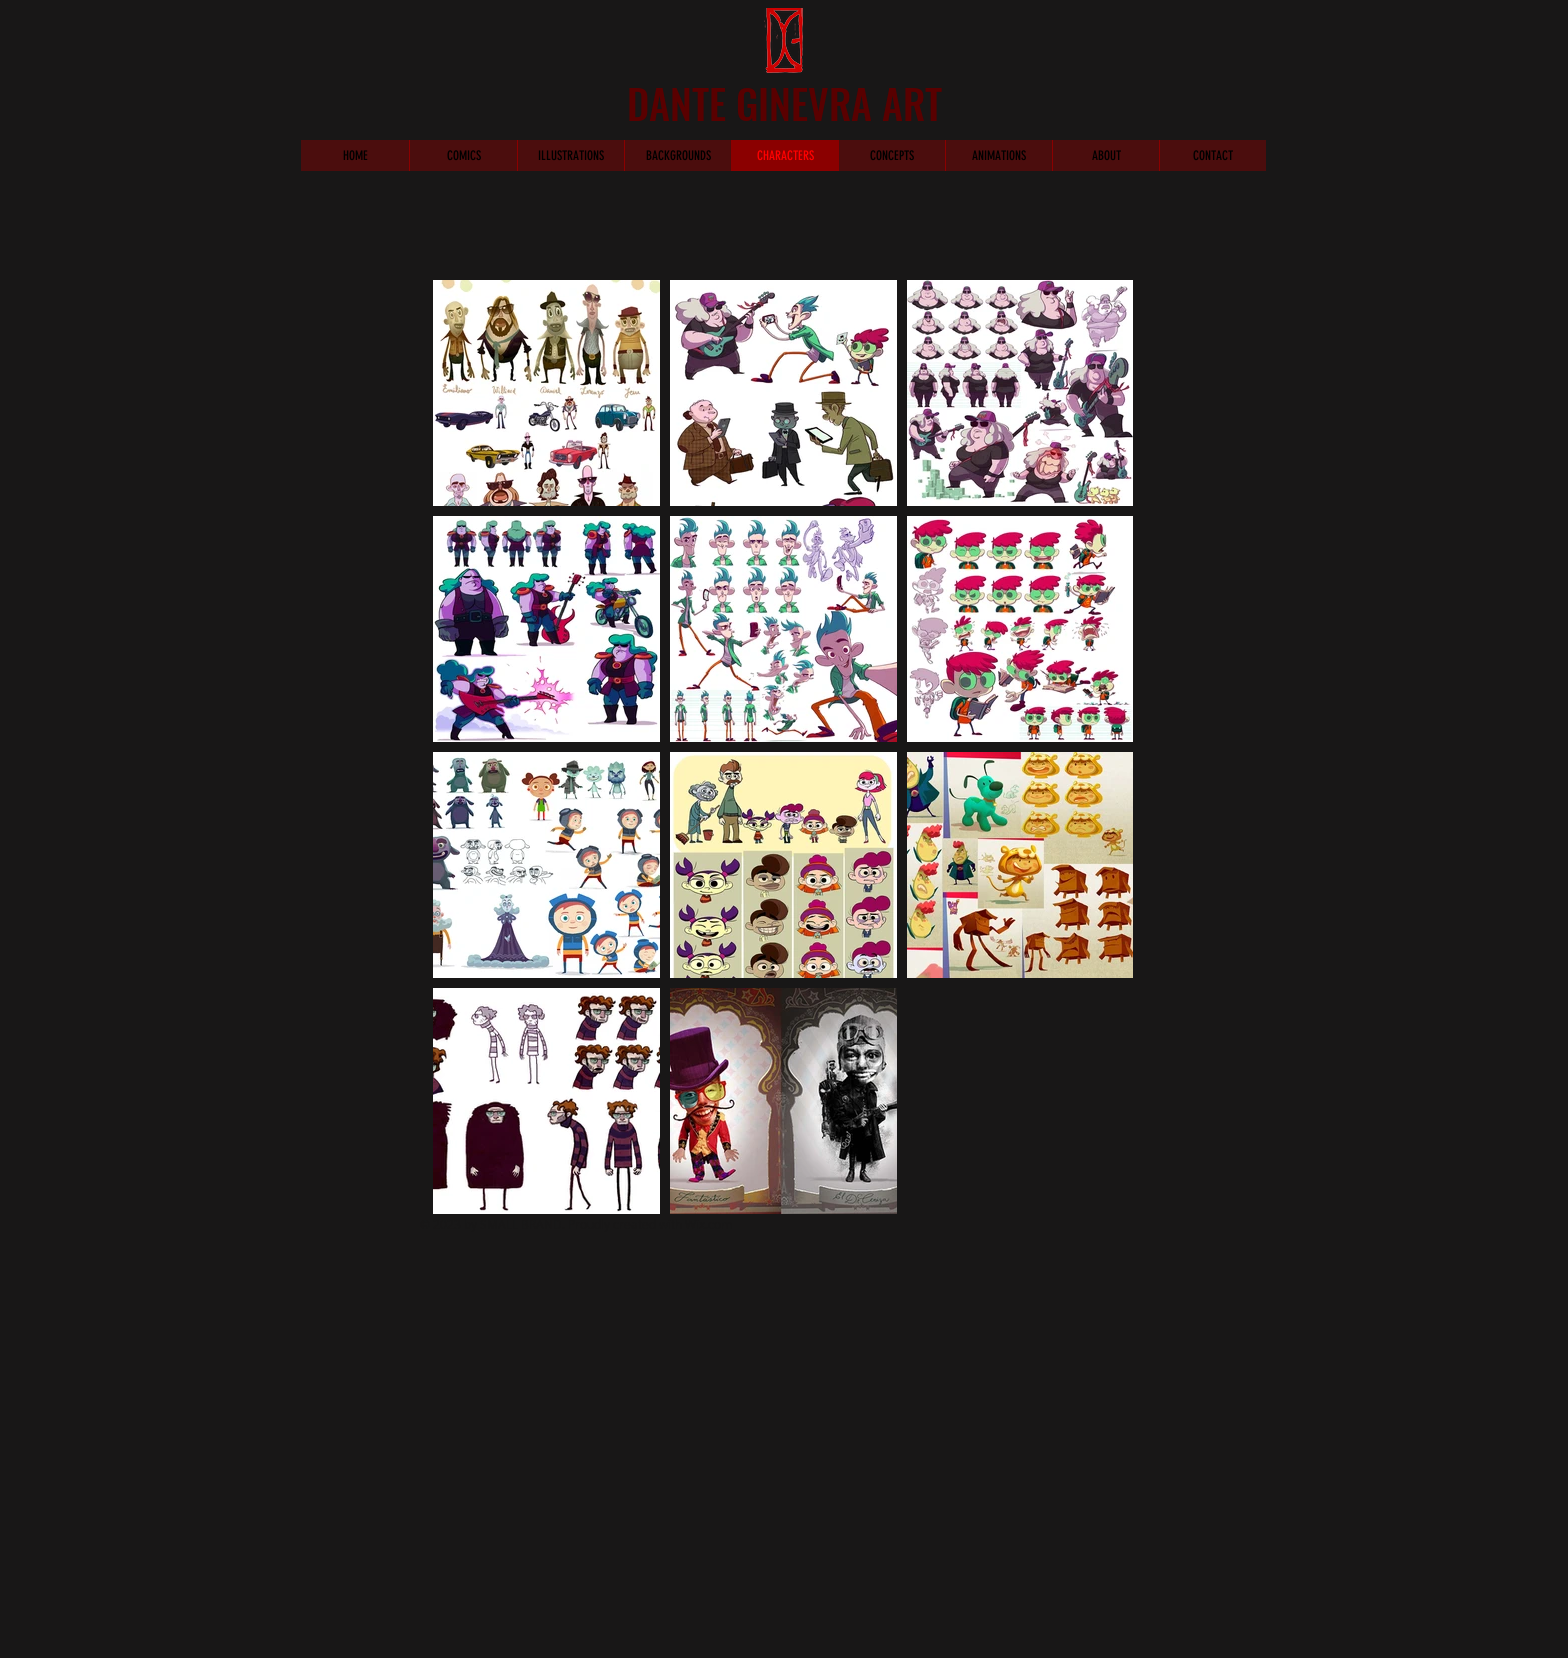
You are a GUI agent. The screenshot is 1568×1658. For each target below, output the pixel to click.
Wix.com (708, 1224)
